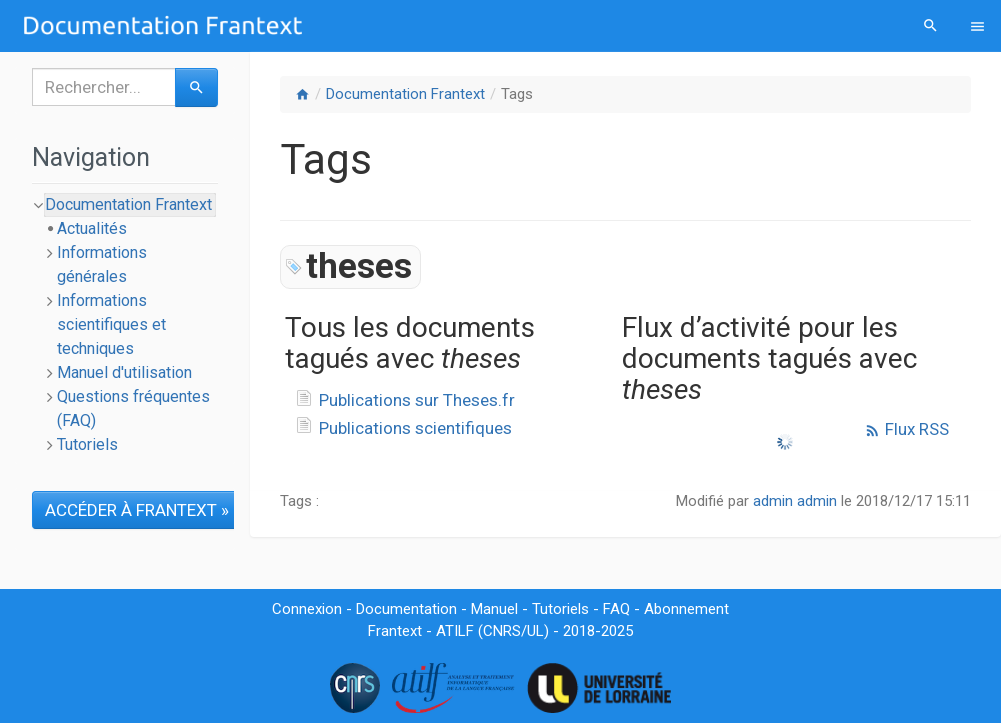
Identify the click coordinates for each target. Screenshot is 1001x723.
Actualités (92, 228)
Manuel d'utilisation (124, 372)
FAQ (616, 609)
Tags (517, 94)
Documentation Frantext (405, 94)
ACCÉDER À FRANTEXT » (137, 510)
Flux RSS (906, 429)
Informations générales (102, 264)
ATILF (455, 631)
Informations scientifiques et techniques (111, 324)
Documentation (406, 609)
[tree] (125, 325)
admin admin (795, 501)
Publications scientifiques (415, 428)
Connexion (307, 609)
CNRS (502, 631)
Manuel (494, 609)
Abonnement (686, 609)
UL (535, 631)
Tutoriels (87, 444)
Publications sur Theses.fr (417, 400)
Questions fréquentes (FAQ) (133, 408)
